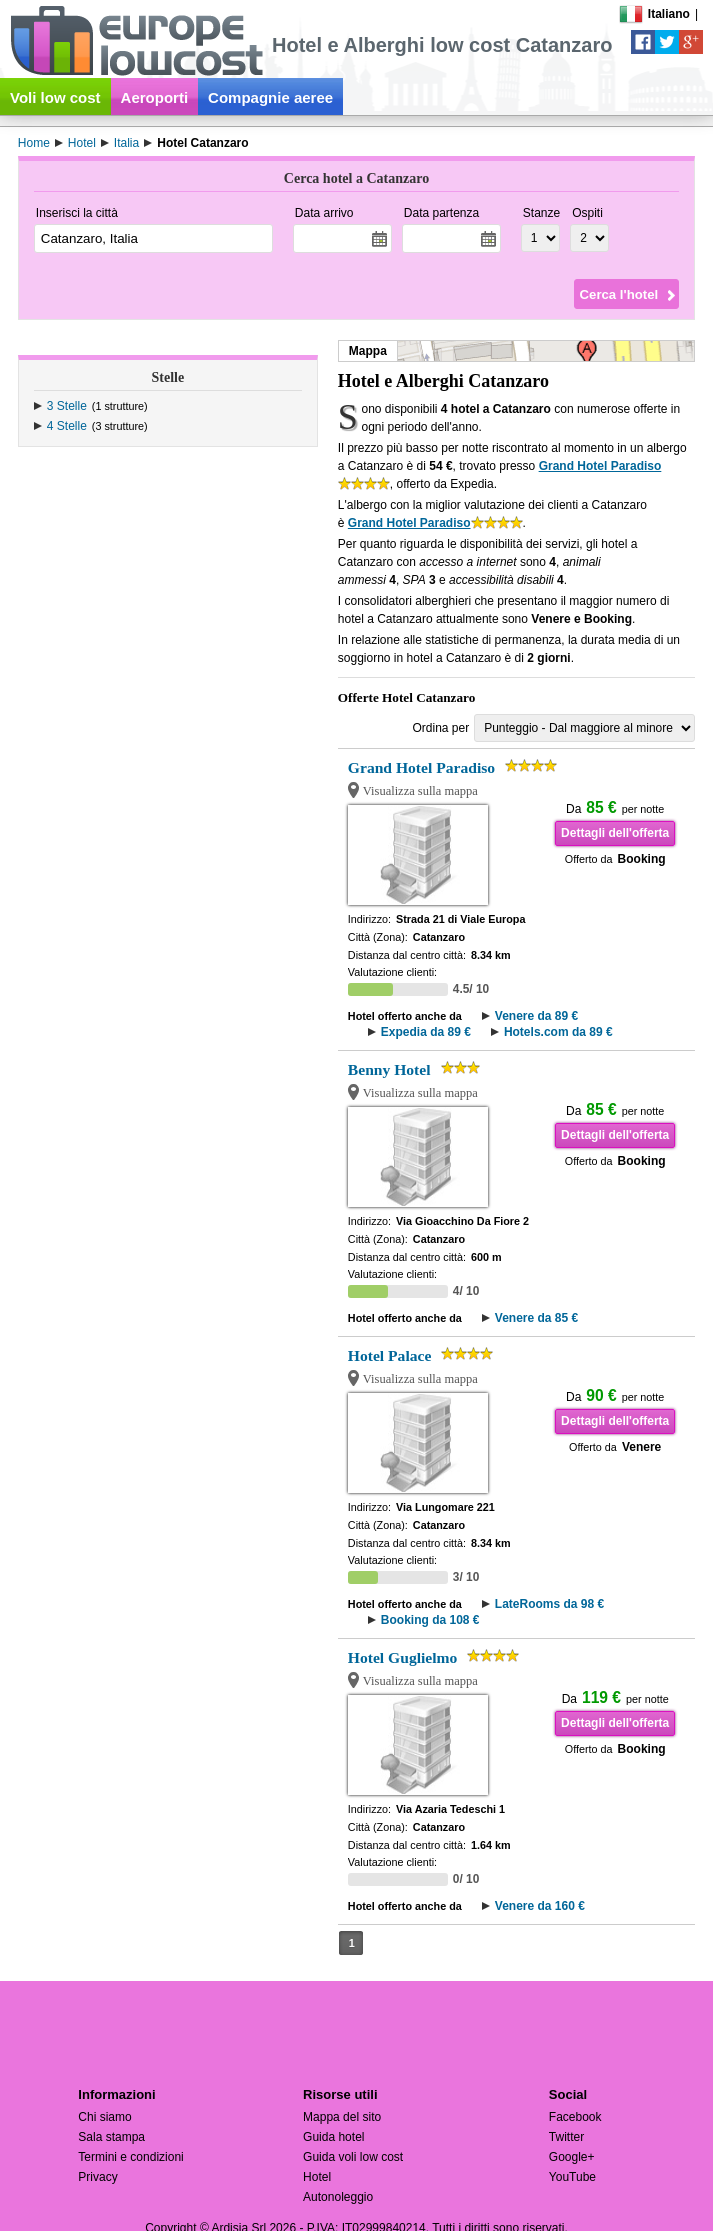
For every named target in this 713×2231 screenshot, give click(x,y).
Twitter (566, 2137)
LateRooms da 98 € (549, 1604)
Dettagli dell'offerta (615, 833)
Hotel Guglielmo (403, 1657)
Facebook (575, 2117)
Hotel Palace (390, 1355)
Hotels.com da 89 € (558, 1032)
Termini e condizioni (130, 2157)
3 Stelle (67, 406)
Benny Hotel (389, 1069)
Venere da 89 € (536, 1016)
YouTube (572, 2177)
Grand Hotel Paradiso (600, 466)
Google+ (572, 2157)
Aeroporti (155, 97)
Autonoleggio (338, 2197)
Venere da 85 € (536, 1318)
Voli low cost (55, 97)
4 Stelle (67, 426)
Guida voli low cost (353, 2157)
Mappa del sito (342, 2117)
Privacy (97, 2177)
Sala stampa (111, 2137)
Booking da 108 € (430, 1620)
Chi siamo (104, 2117)
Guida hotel (333, 2137)
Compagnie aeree (270, 97)
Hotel (317, 2177)
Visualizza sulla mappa (420, 791)
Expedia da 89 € (426, 1032)
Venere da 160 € (540, 1906)
